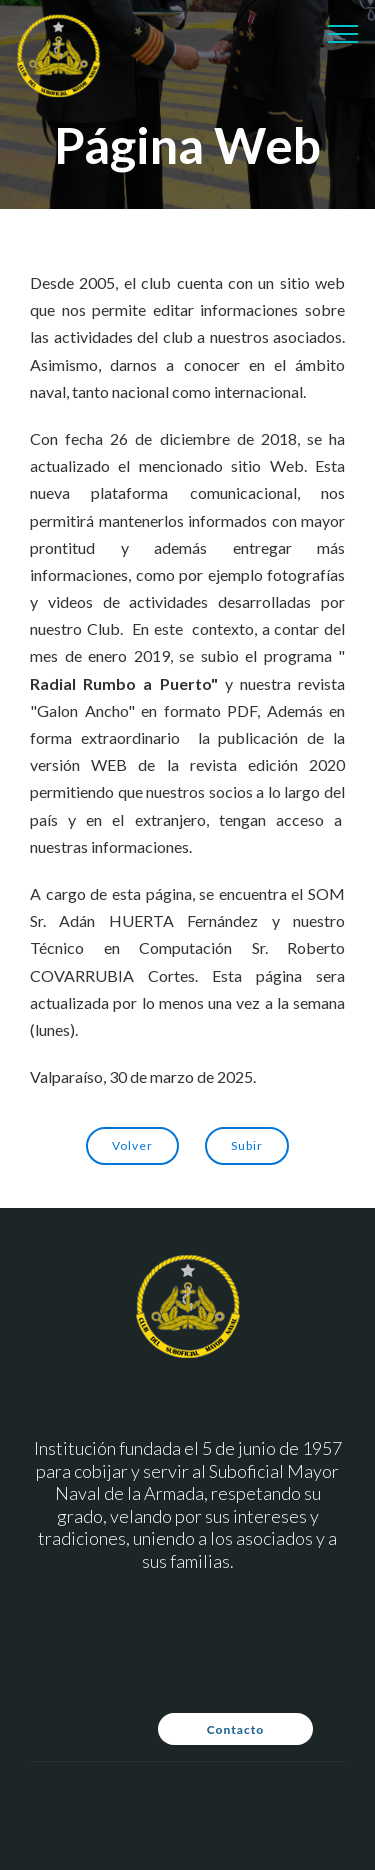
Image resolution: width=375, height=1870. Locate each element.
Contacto (235, 1729)
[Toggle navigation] (343, 33)
